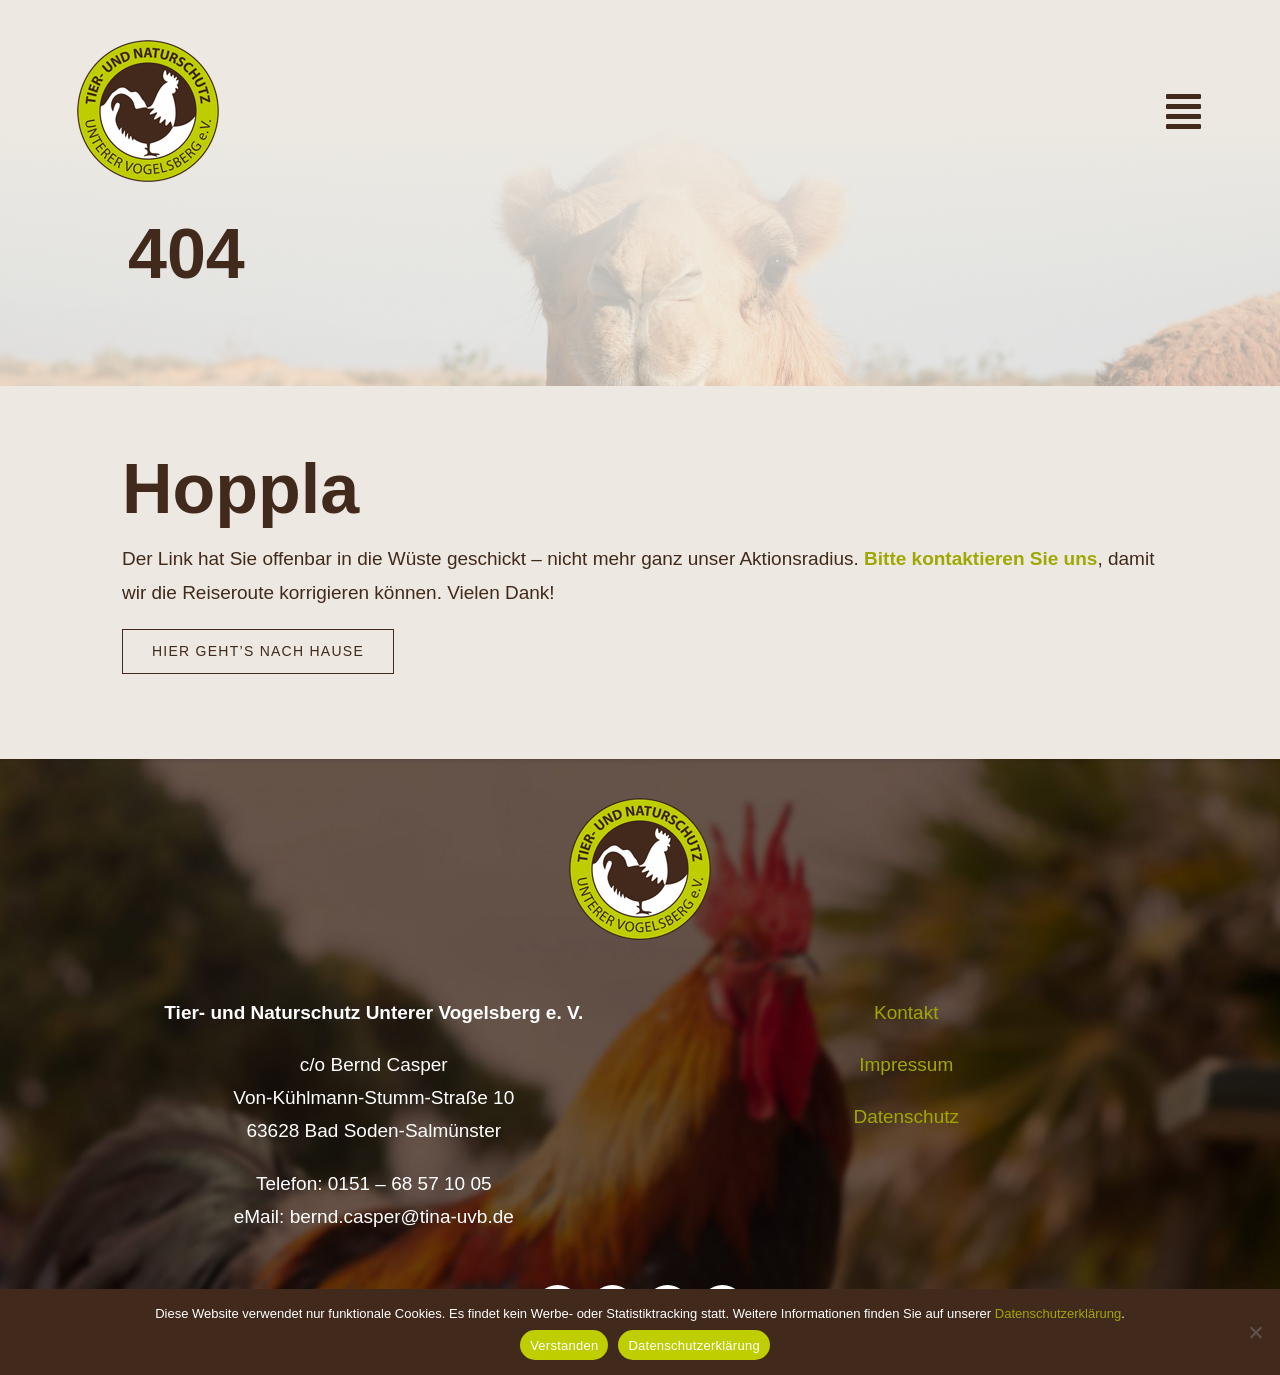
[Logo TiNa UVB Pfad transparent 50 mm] (148, 49)
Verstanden (564, 1345)
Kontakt (906, 1012)
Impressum (906, 1064)
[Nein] (1255, 1332)
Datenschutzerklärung (1058, 1313)
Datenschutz (906, 1116)
